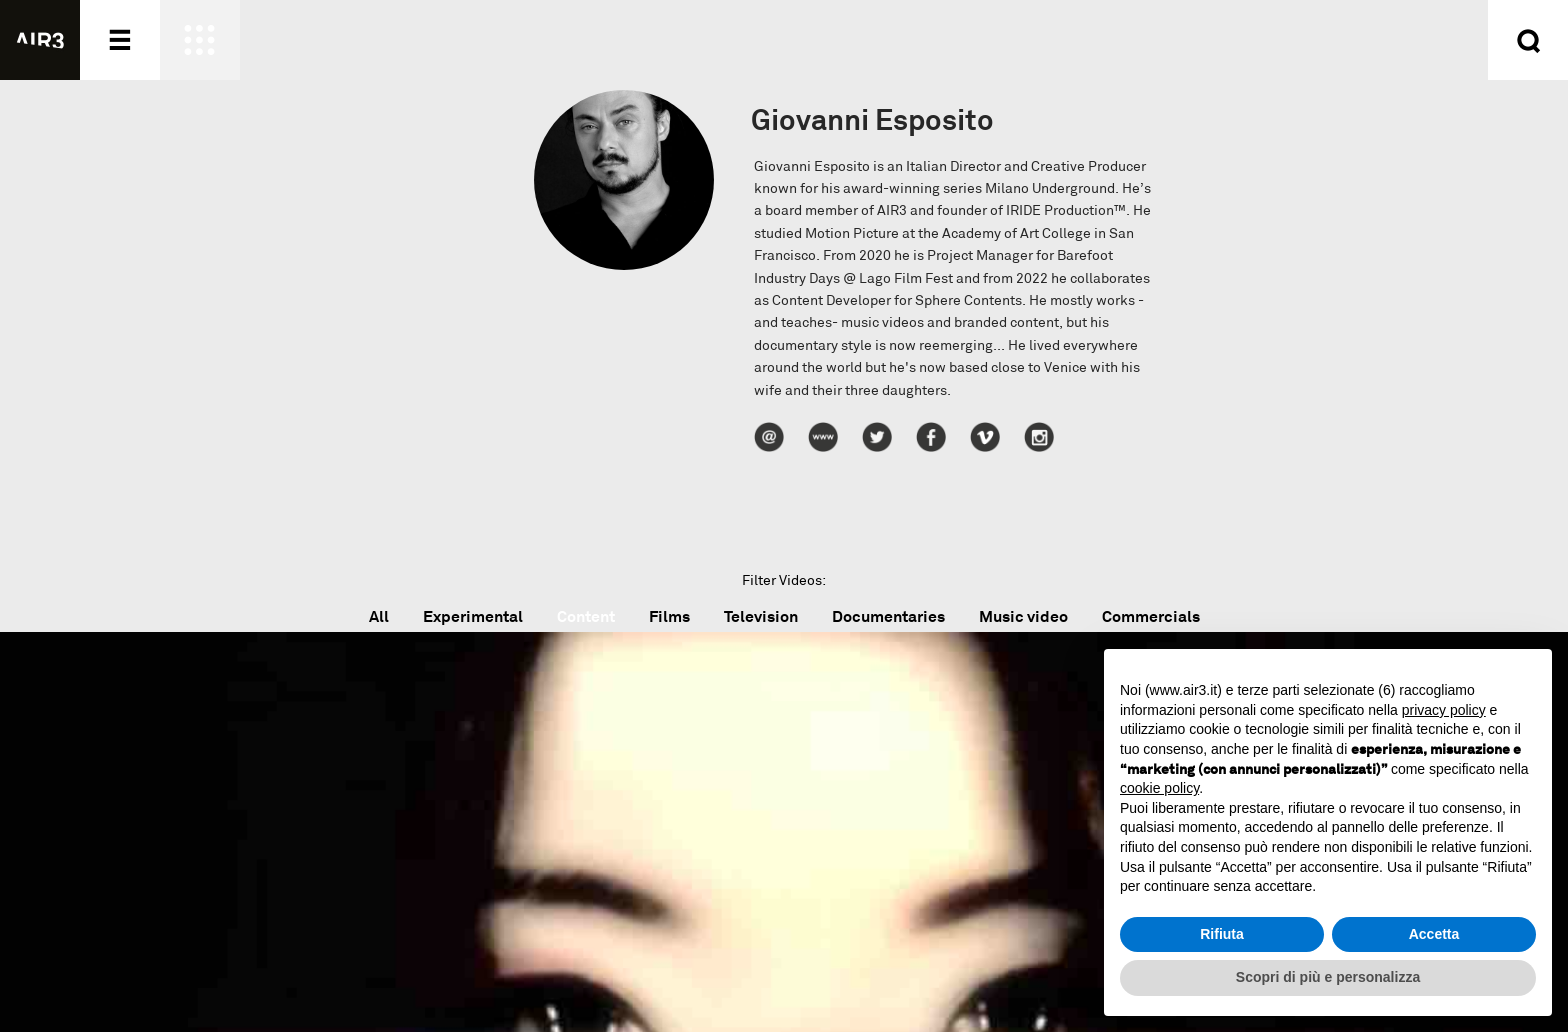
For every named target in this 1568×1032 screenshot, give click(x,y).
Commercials (1151, 616)
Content (586, 616)
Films (669, 616)
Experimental (473, 616)
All (379, 616)
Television (761, 616)
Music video (1023, 616)
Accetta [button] (1434, 934)
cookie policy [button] (1159, 788)
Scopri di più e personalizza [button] (1328, 977)
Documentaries (888, 616)
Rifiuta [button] (1222, 934)
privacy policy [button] (1444, 710)
